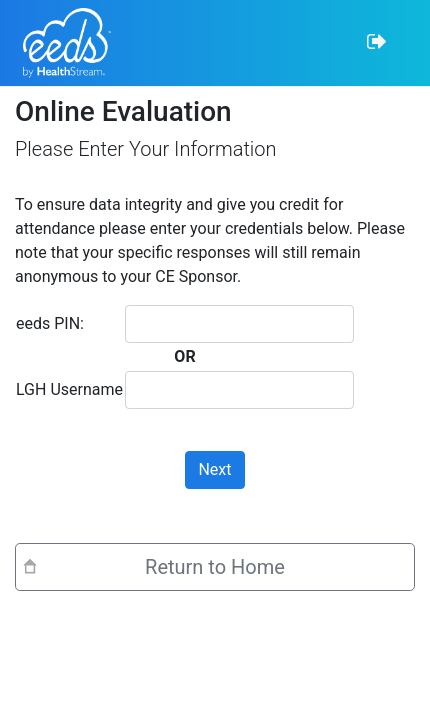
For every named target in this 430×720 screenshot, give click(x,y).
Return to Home (215, 567)
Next (214, 469)
